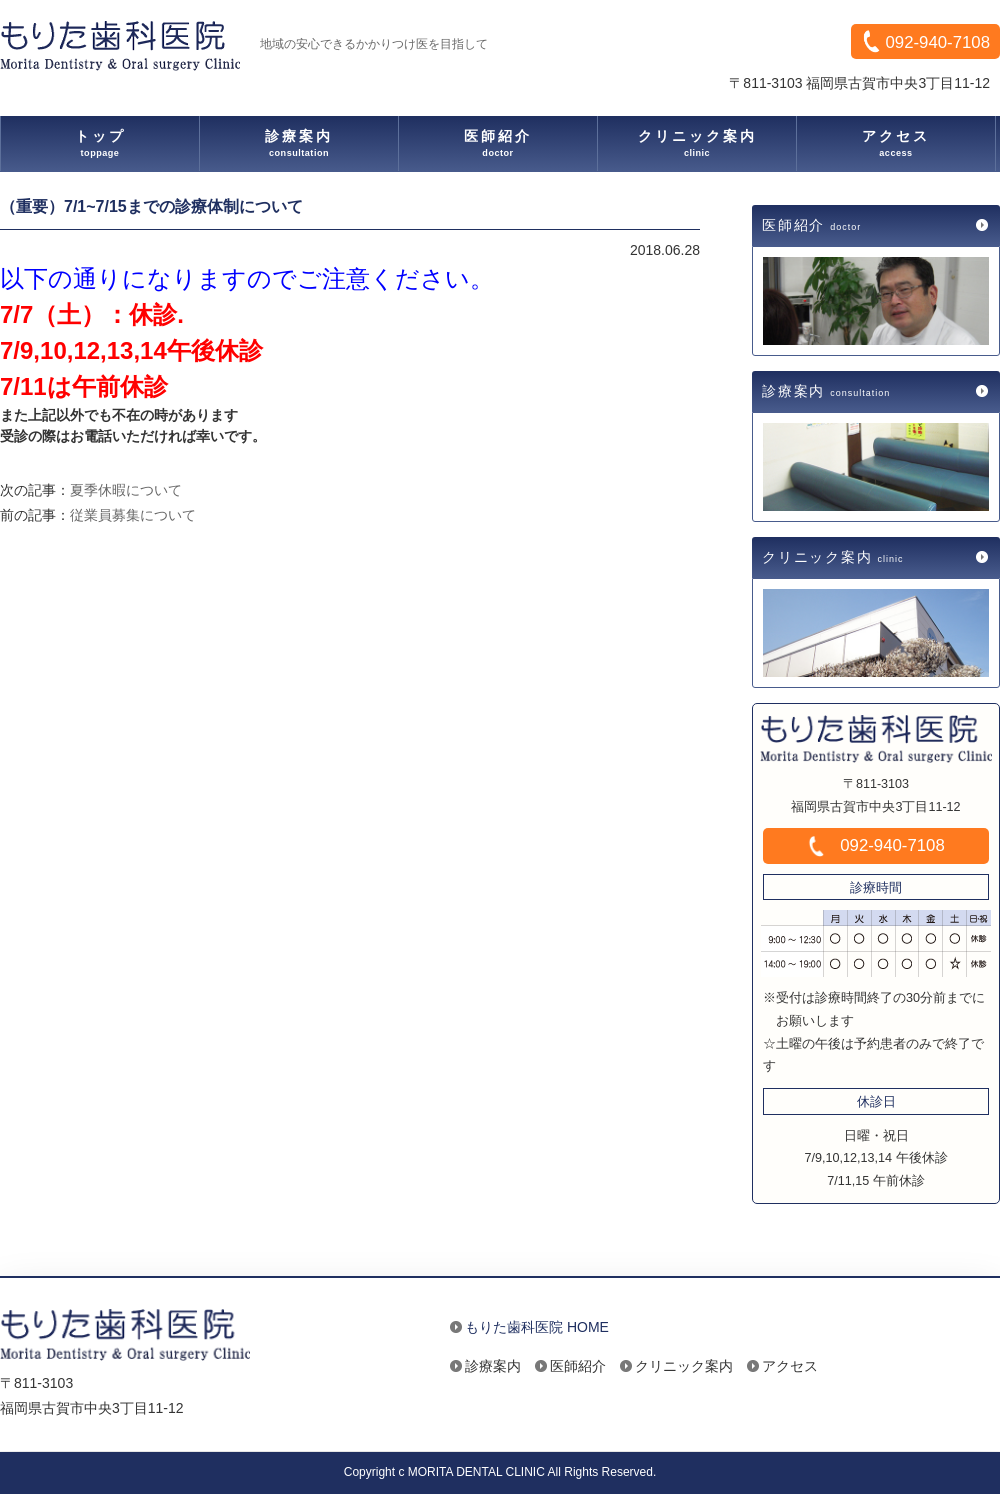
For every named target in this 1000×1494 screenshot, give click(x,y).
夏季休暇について (126, 490)
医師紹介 (814, 225)
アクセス (790, 1366)
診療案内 (828, 391)
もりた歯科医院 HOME (537, 1327)
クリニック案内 (835, 557)
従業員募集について (133, 515)
